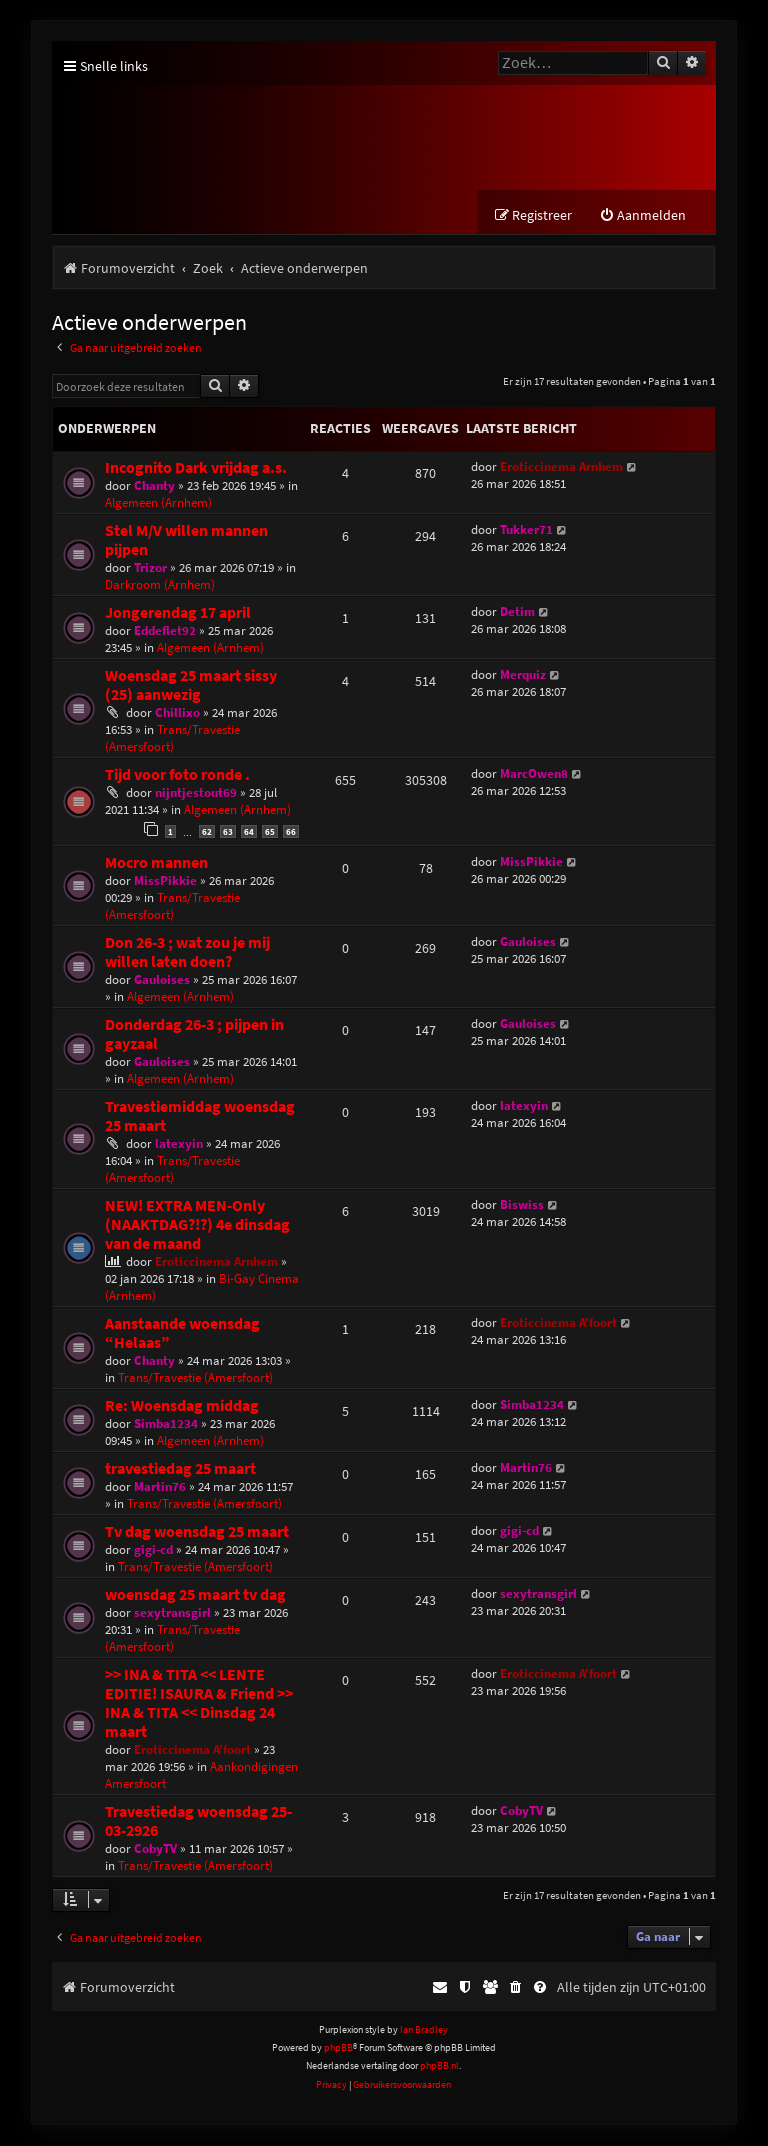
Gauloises (162, 979)
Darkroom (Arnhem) (160, 585)
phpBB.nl (439, 2066)
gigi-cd (153, 1549)
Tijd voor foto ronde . (177, 775)
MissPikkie (165, 880)
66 (291, 832)
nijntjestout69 (196, 793)
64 (249, 832)
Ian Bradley (424, 2029)
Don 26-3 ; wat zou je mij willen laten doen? (187, 952)
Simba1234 (166, 1423)
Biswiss (522, 1204)
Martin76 (160, 1486)
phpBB (338, 2048)
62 (207, 832)
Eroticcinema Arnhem (561, 467)
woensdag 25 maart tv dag (195, 1594)
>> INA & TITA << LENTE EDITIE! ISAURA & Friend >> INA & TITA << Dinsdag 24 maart (199, 1703)
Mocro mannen (156, 862)
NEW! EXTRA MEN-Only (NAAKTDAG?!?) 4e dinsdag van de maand (197, 1224)
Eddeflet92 (165, 631)
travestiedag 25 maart (180, 1468)
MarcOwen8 (534, 774)
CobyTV (155, 1848)
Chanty (154, 486)
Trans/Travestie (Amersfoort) (172, 739)
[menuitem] (642, 216)
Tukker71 (526, 530)
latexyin (179, 1143)
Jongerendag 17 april (178, 613)
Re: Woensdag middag (182, 1405)
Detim (517, 612)
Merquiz (523, 675)
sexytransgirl (172, 1612)
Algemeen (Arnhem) (158, 503)
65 (270, 832)
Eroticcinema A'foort (558, 1322)
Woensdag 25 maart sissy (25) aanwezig (191, 686)
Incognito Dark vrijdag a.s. (196, 468)
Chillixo (177, 713)
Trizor (150, 568)
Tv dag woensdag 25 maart (197, 1531)
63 (228, 832)
